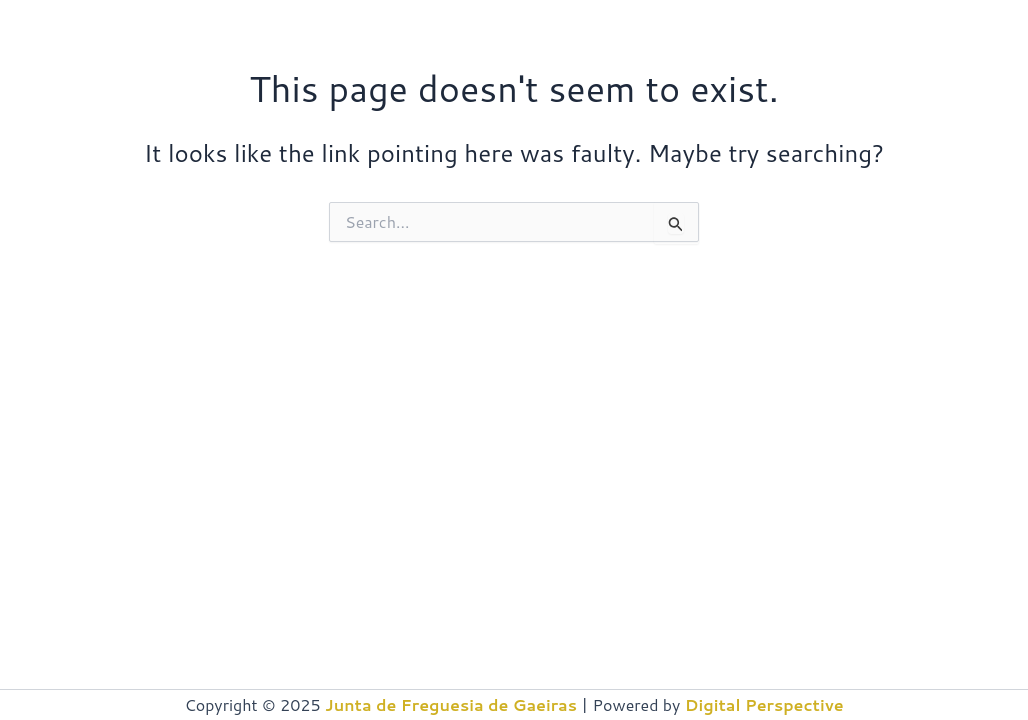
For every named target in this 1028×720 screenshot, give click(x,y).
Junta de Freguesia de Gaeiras (451, 704)
